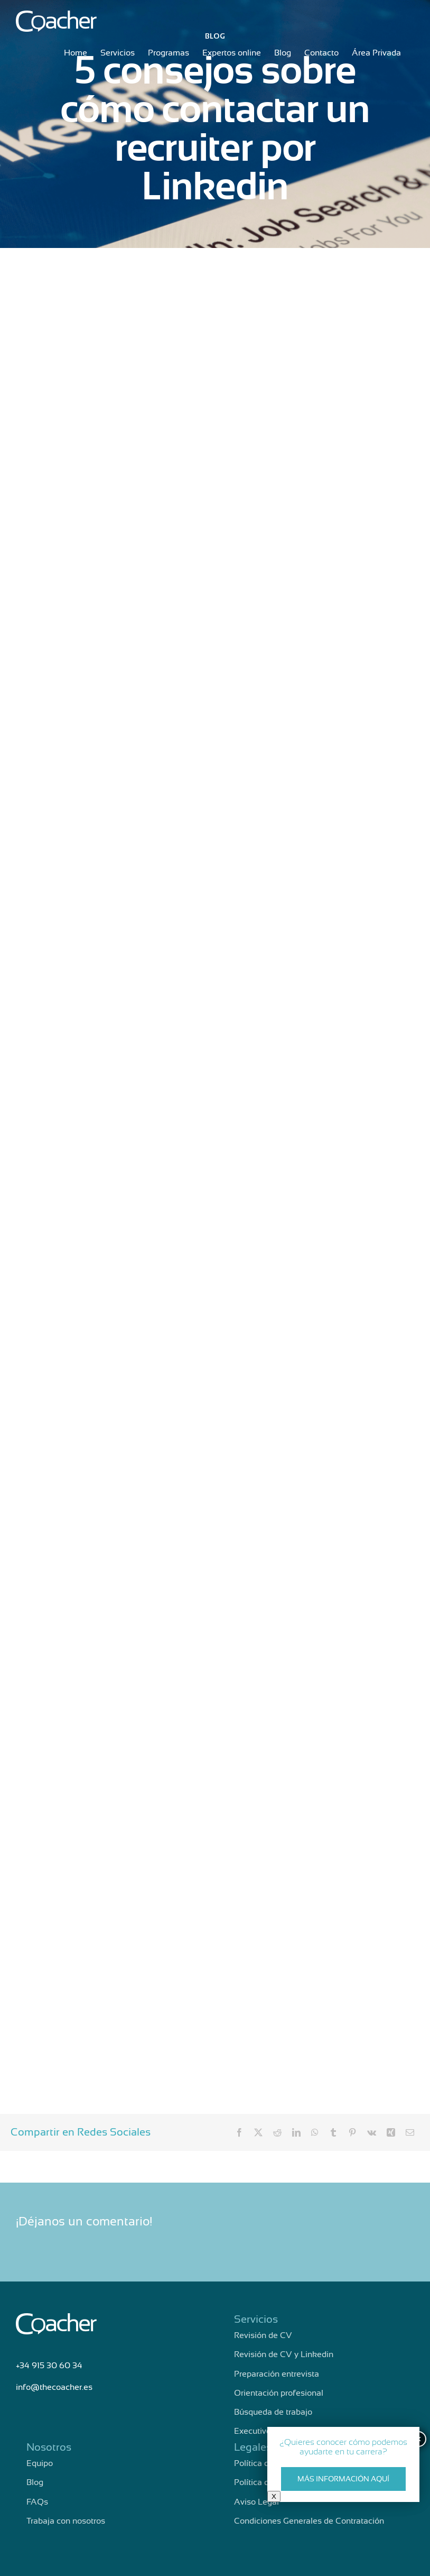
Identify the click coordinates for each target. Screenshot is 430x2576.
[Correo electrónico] (409, 2132)
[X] (258, 2132)
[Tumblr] (333, 2132)
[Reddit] (277, 2132)
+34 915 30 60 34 (49, 2365)
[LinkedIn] (296, 2132)
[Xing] (390, 2132)
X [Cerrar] (274, 2496)
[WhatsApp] (315, 2132)
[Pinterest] (352, 2132)
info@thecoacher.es (54, 2387)
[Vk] (371, 2132)
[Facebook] (239, 2132)
